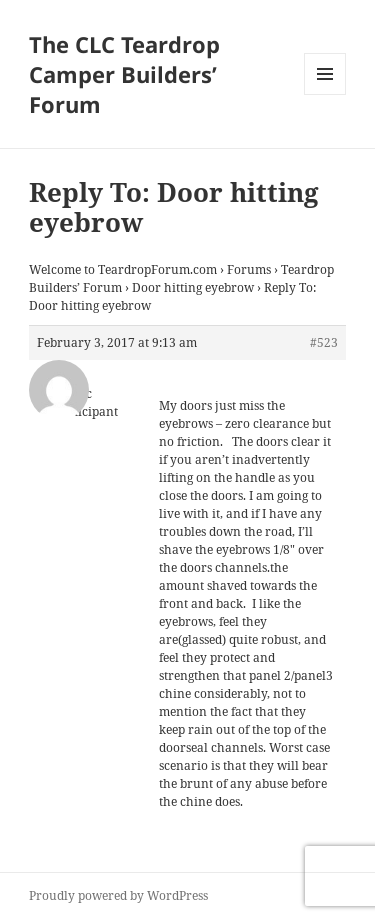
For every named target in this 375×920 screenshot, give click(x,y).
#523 (324, 342)
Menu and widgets (325, 94)
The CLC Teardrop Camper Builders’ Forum (124, 74)
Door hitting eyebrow (193, 287)
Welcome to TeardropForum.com (123, 269)
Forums (249, 269)
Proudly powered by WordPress (118, 895)
